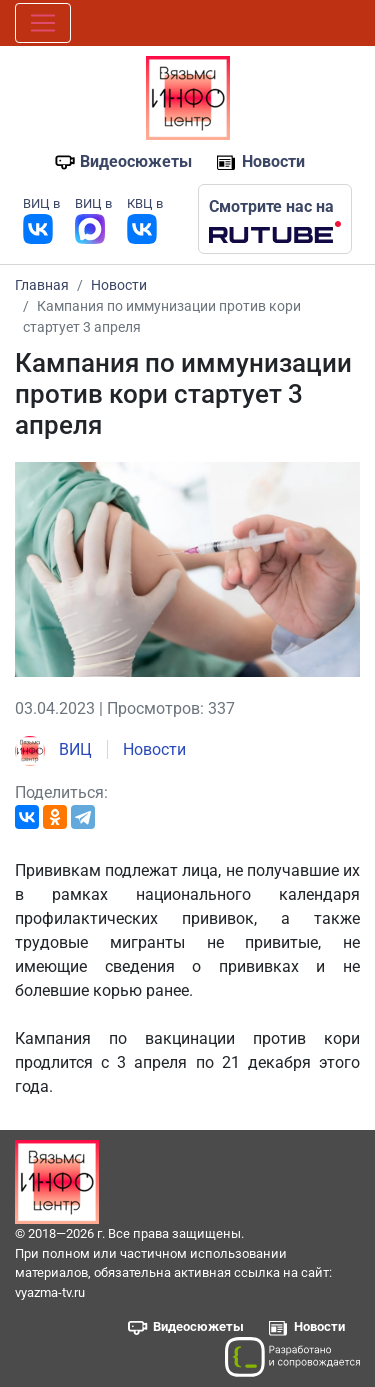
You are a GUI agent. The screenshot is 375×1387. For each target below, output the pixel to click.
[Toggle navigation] (43, 23)
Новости (273, 161)
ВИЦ (53, 749)
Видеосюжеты (136, 161)
